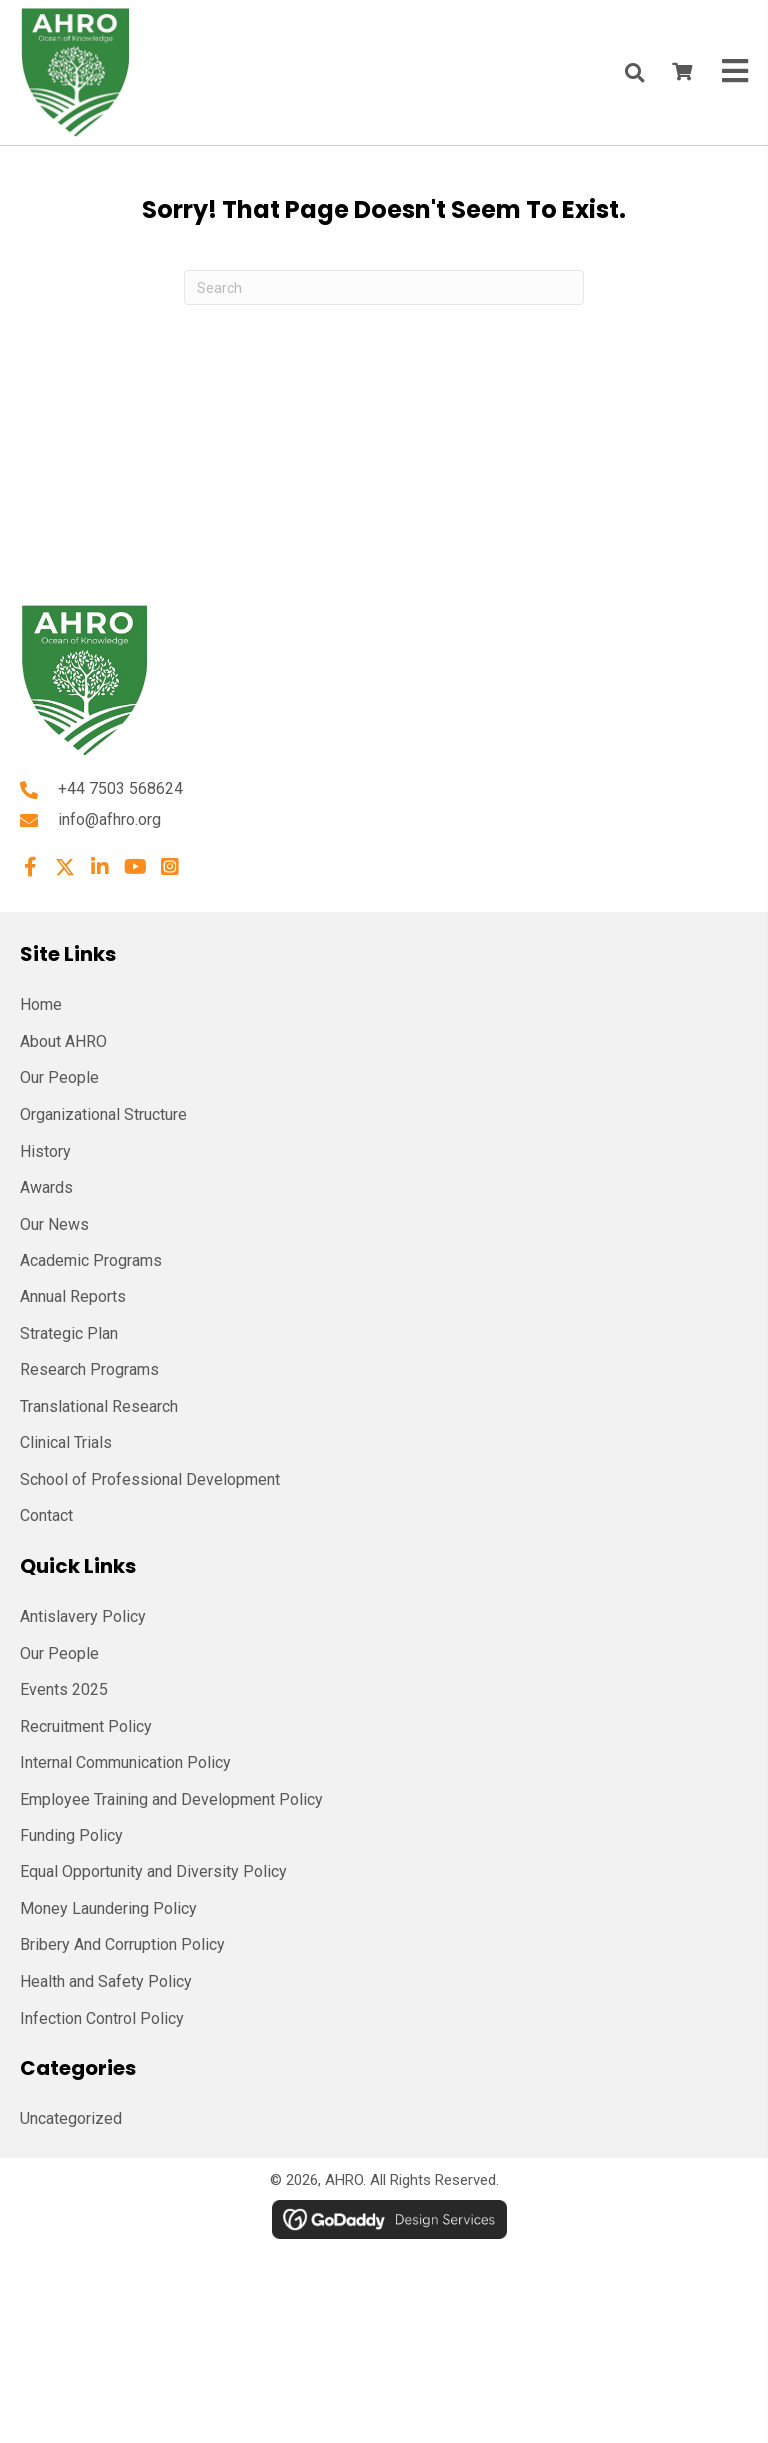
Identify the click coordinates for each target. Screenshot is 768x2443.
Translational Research (99, 1406)
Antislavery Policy (83, 1616)
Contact (46, 1515)
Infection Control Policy (102, 2018)
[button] (30, 867)
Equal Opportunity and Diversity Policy (153, 1871)
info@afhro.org (109, 819)
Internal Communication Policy (125, 1762)
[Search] (384, 287)
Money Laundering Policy (108, 1908)
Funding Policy (71, 1835)
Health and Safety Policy (106, 1981)
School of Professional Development (150, 1479)
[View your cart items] (682, 73)
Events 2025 (64, 1689)
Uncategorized (71, 2118)
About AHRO (63, 1041)
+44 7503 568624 (120, 788)
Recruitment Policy (86, 1726)
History (45, 1151)
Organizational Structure (103, 1114)
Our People (59, 1077)
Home (41, 1004)
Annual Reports (73, 1296)
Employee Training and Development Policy (171, 1799)
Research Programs (89, 1369)
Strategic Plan (69, 1333)
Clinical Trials (66, 1442)
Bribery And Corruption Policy (122, 1944)
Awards (46, 1187)
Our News (54, 1224)
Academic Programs (91, 1260)
